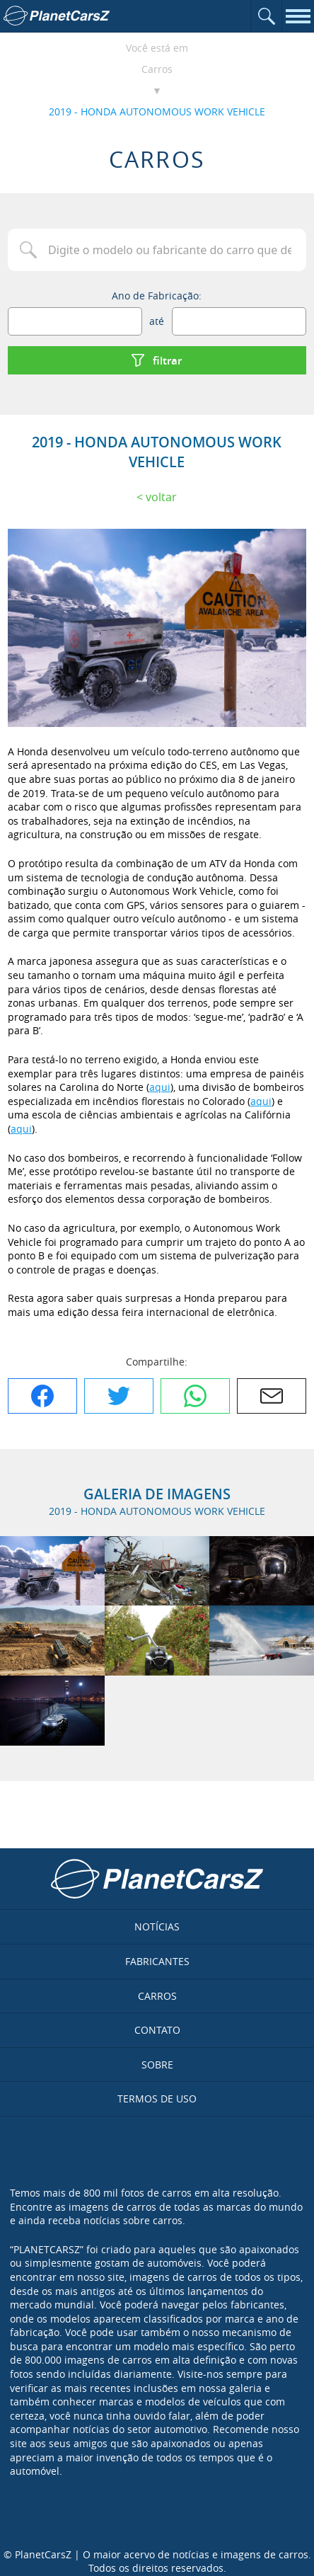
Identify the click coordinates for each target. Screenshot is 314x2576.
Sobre (157, 2064)
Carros (157, 69)
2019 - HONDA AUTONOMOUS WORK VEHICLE (157, 111)
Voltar (161, 497)
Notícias (157, 1926)
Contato (157, 2030)
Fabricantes (157, 1961)
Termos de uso (157, 2098)
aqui (159, 1087)
